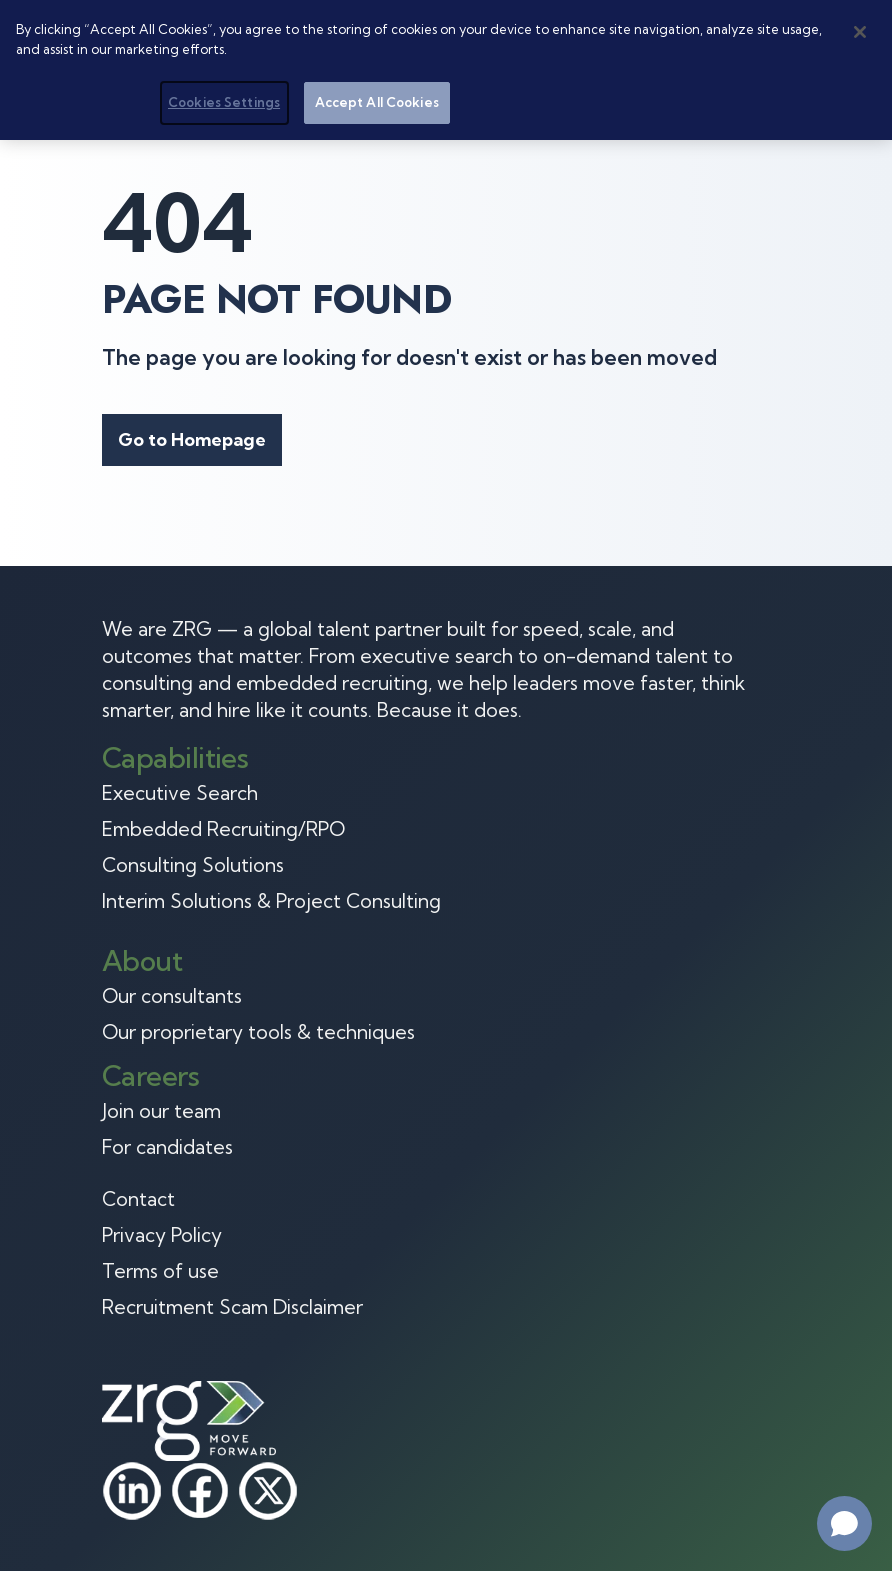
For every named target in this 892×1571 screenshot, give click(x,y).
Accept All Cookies (377, 102)
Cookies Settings (224, 102)
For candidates (167, 1147)
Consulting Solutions (193, 865)
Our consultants (172, 996)
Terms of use (160, 1271)
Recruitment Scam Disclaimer (232, 1307)
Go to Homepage (192, 439)
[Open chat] (844, 1523)
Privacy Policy (162, 1235)
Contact (138, 1199)
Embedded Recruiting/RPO (223, 829)
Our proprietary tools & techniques (258, 1032)
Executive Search (180, 793)
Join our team (161, 1111)
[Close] (860, 32)
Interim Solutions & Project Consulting (271, 901)
